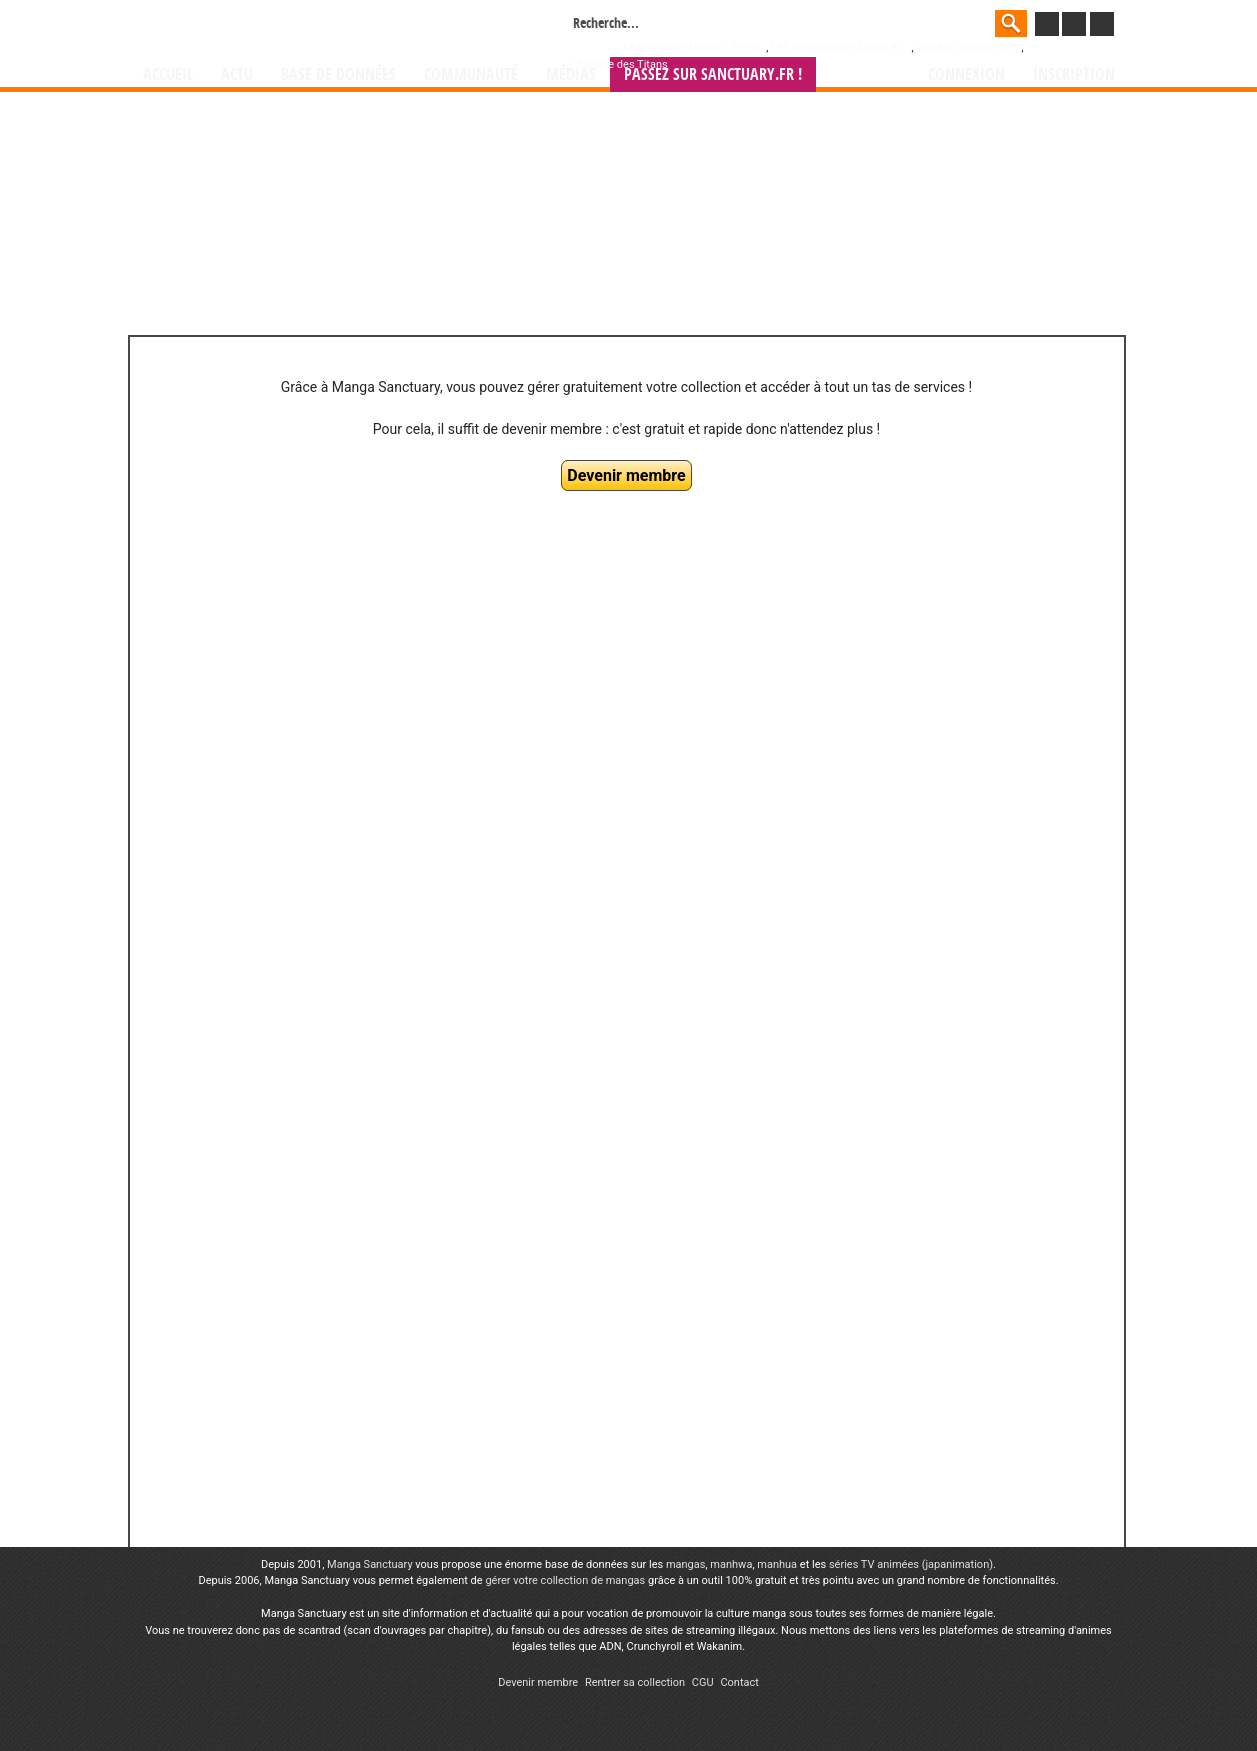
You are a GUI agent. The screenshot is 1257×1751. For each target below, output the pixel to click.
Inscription (1074, 74)
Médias (571, 74)
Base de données (338, 74)
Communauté (471, 74)
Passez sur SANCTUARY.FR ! (713, 74)
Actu (237, 74)
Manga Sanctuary (370, 1564)
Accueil (168, 74)
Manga (304, 27)
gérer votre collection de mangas (565, 1580)
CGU (703, 1682)
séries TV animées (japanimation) (911, 1564)
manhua (777, 1564)
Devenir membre (626, 475)
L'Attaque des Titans (618, 64)
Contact (739, 1682)
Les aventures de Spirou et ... (841, 47)
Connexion (966, 74)
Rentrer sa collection (635, 1682)
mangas (686, 1564)
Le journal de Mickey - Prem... (694, 47)
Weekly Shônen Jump (968, 47)
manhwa (731, 1564)
